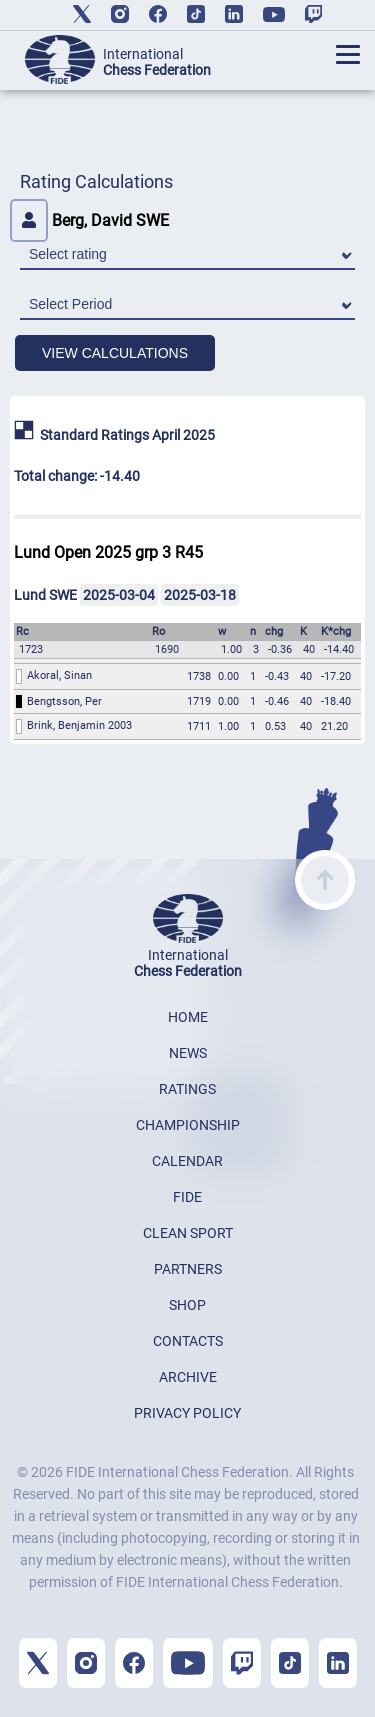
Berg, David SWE (89, 220)
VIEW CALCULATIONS (115, 353)
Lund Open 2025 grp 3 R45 (108, 552)
